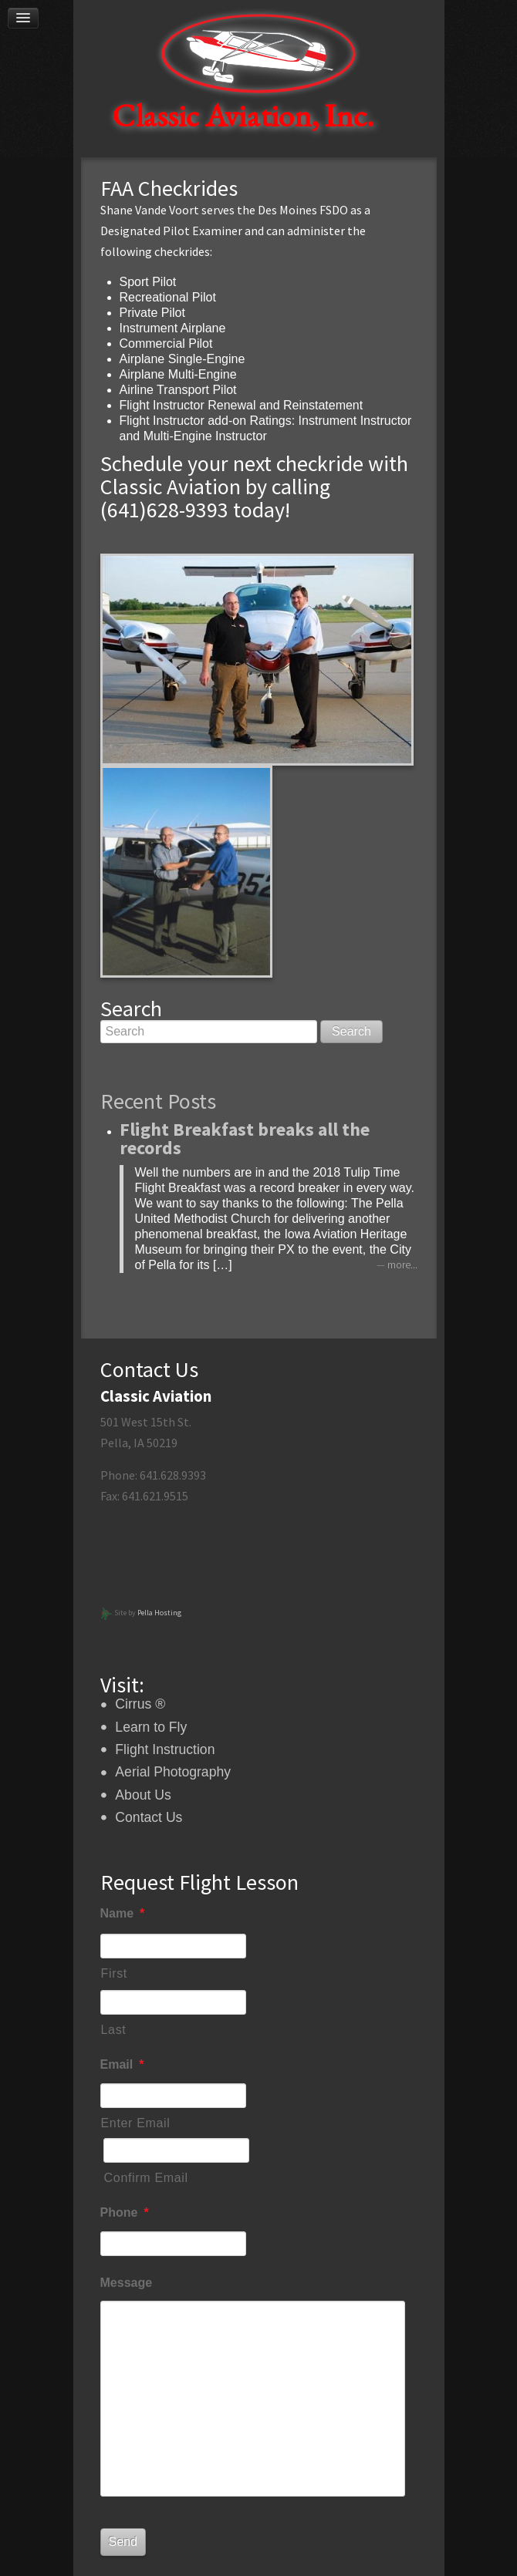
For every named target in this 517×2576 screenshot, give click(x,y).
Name (122, 1913)
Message (126, 2282)
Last (114, 2029)
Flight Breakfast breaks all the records (245, 1138)
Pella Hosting (159, 1613)
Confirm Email (146, 2177)
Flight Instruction (165, 1749)
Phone (124, 2212)
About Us (143, 1795)
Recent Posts (158, 1101)
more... (402, 1264)
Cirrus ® (140, 1704)
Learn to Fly (151, 1727)
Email (122, 2064)
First (114, 1973)
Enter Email (136, 2123)
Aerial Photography (173, 1772)
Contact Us (148, 1817)
